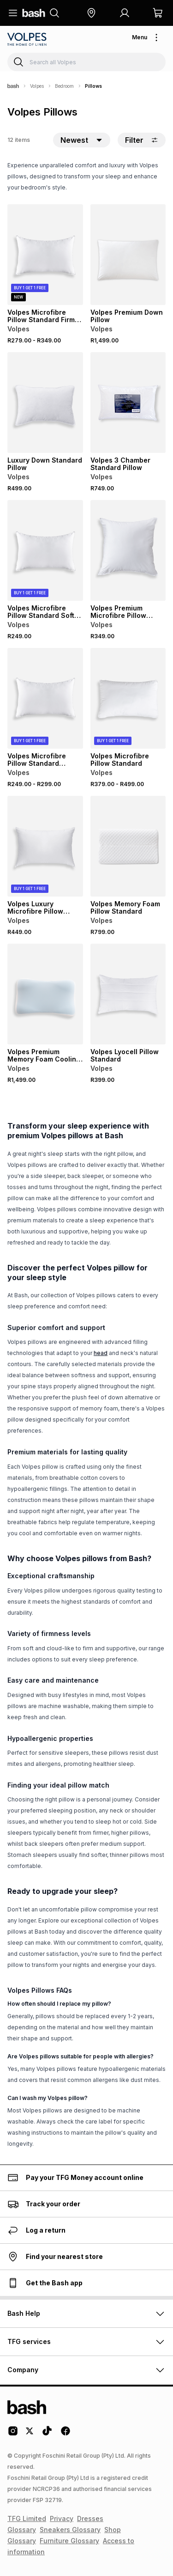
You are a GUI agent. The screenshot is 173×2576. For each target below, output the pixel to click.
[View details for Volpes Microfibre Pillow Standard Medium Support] (45, 698)
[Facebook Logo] (65, 2434)
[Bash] (13, 86)
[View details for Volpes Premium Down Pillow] (128, 254)
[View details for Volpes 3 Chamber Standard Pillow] (128, 402)
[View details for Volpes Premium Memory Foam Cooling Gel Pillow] (45, 994)
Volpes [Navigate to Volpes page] (37, 86)
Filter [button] (141, 140)
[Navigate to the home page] (33, 13)
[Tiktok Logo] (47, 2434)
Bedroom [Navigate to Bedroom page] (64, 86)
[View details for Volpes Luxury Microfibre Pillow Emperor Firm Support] (45, 846)
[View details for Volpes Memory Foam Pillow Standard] (128, 846)
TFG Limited (26, 2518)
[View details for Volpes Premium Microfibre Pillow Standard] (128, 550)
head (100, 1352)
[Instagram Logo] (12, 2434)
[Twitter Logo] (30, 2434)
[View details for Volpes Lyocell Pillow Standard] (128, 994)
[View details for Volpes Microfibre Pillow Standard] (128, 698)
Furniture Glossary (69, 2541)
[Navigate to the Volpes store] (27, 39)
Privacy (61, 2518)
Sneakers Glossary (70, 2529)
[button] (91, 12)
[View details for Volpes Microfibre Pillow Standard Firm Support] (45, 254)
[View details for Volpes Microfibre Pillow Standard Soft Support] (45, 550)
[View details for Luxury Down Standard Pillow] (45, 402)
